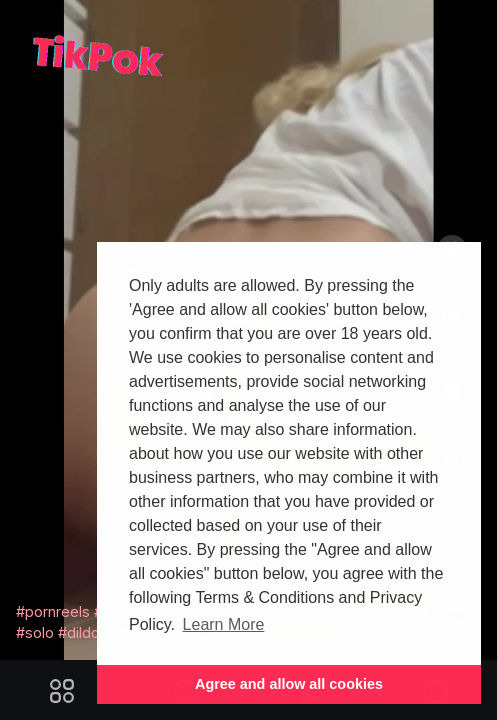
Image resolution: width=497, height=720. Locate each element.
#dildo (79, 632)
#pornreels (53, 611)
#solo (35, 632)
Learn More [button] (224, 624)
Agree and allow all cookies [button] (289, 684)
